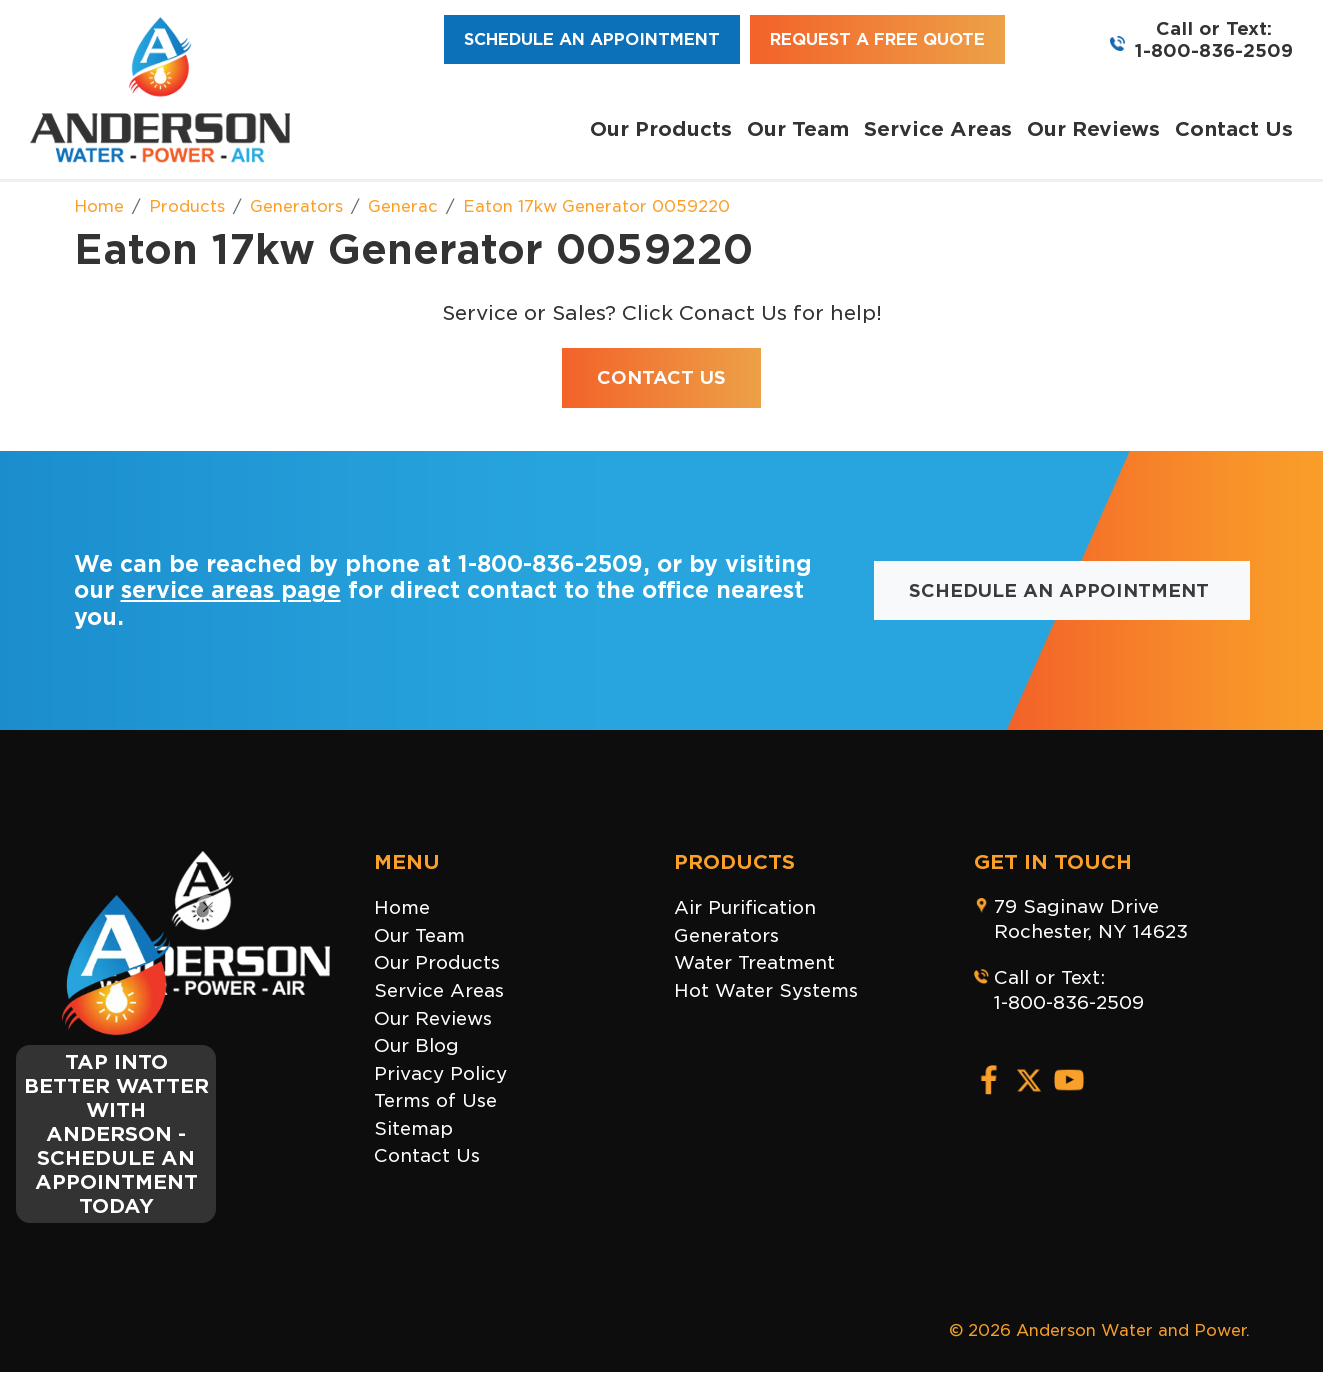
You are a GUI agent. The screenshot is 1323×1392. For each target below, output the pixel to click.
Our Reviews (1093, 129)
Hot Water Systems (766, 990)
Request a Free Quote (877, 39)
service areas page (231, 590)
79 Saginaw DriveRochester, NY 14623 (1091, 919)
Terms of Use (435, 1100)
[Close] (208, 907)
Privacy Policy (440, 1073)
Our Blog (416, 1045)
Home (402, 907)
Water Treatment (754, 962)
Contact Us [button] (661, 377)
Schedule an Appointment (592, 39)
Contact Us (1234, 129)
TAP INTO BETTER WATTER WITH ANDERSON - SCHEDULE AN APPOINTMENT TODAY (116, 1134)
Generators (726, 935)
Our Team (798, 129)
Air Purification (745, 907)
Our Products (661, 129)
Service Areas (938, 129)
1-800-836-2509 (1214, 50)
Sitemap (413, 1128)
